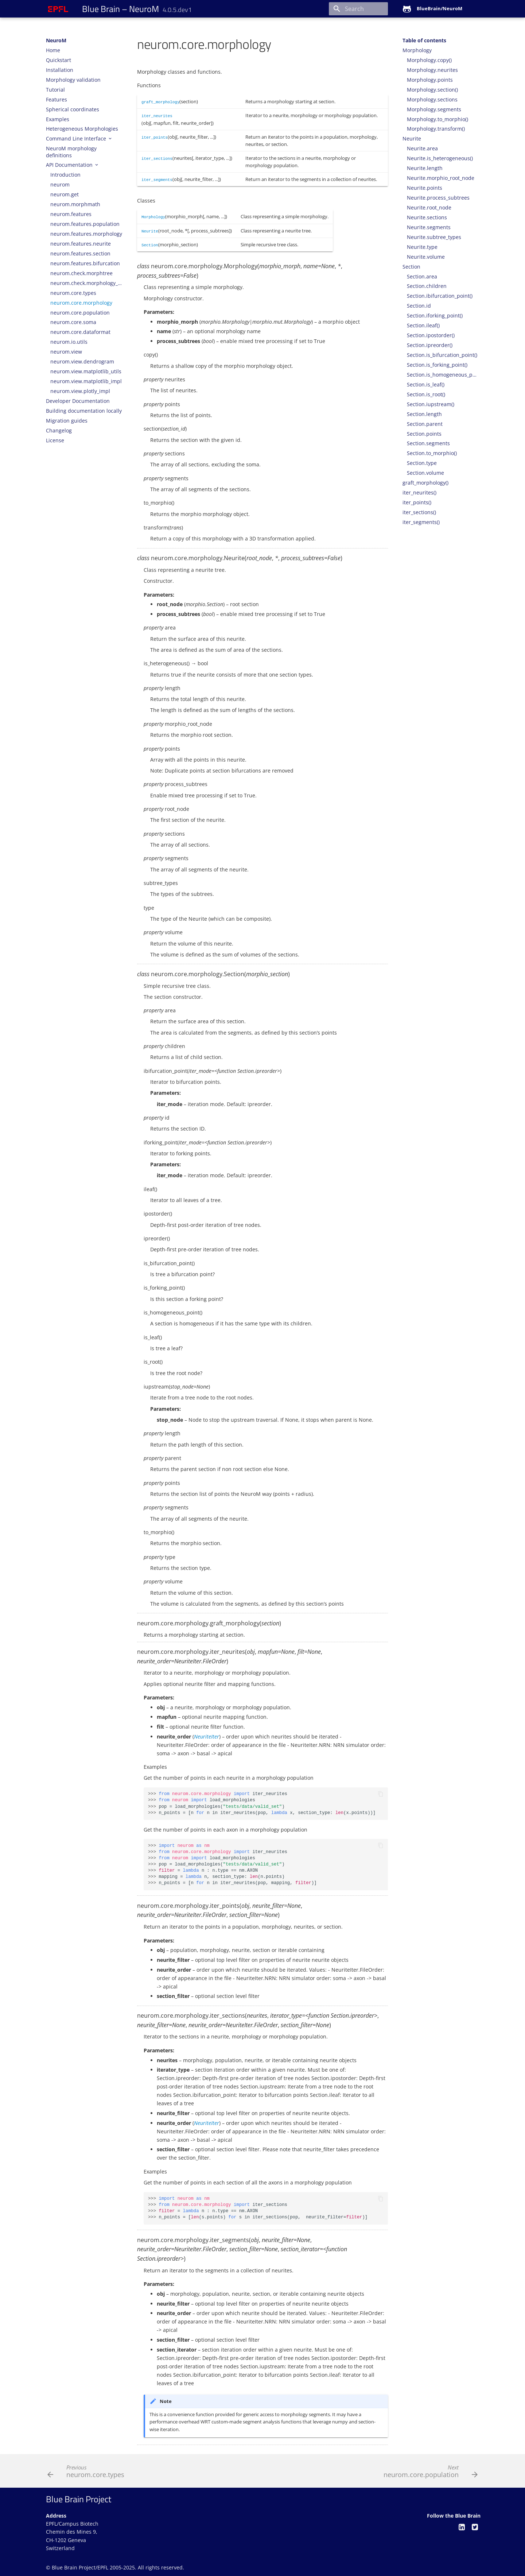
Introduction (65, 175)
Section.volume (425, 473)
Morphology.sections (432, 99)
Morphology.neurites (432, 70)
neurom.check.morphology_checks (86, 283)
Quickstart (58, 60)
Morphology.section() (432, 89)
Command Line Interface (77, 138)
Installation (59, 70)
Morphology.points (430, 80)
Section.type (422, 463)
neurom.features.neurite (80, 243)
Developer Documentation (78, 401)
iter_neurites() (419, 492)
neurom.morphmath (75, 204)
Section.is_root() (426, 394)
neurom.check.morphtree (81, 273)
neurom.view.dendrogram (82, 361)
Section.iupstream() (430, 404)
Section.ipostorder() (431, 335)
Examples (57, 119)
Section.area (422, 276)
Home (53, 50)
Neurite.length (425, 168)
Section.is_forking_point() (437, 365)
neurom (60, 184)
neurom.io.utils (69, 342)
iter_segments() (421, 522)
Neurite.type (422, 247)
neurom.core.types (73, 293)
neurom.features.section (80, 253)
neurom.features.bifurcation (85, 263)
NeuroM (56, 40)
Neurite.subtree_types (434, 237)
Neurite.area (422, 148)
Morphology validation (73, 80)
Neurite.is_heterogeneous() (440, 158)
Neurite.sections (427, 217)
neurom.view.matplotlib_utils (85, 371)
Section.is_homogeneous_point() (443, 374)
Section (411, 266)
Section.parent (425, 424)
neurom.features (71, 214)
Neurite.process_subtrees (438, 198)
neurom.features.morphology (86, 234)
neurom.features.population (85, 224)
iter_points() (416, 502)
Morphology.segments (434, 109)
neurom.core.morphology (81, 303)
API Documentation (70, 165)
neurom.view (66, 352)
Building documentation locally (84, 411)
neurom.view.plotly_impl (80, 391)
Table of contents (424, 40)
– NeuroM (137, 8)
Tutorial (55, 89)
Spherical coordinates (72, 109)
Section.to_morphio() (432, 453)
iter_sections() (419, 512)
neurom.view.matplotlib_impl (86, 381)
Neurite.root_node (429, 207)
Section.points (424, 434)
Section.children (427, 286)
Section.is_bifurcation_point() (442, 355)
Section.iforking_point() (435, 315)
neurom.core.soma (73, 322)
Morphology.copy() (429, 60)
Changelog (59, 430)
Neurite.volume (426, 257)
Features (56, 99)
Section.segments (428, 443)
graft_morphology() (425, 483)
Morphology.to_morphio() (437, 119)
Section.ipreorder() (429, 345)
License (55, 440)
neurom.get (64, 194)
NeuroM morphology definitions (71, 151)
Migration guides (67, 420)
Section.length (424, 414)
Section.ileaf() (423, 325)
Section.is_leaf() (425, 384)
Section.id (419, 306)
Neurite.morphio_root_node (440, 178)
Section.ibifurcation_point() (439, 296)
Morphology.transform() (436, 129)
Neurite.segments (429, 227)
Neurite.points (424, 188)
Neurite (411, 138)
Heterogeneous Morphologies (82, 129)
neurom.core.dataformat (80, 332)
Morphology (417, 50)
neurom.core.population (80, 312)
